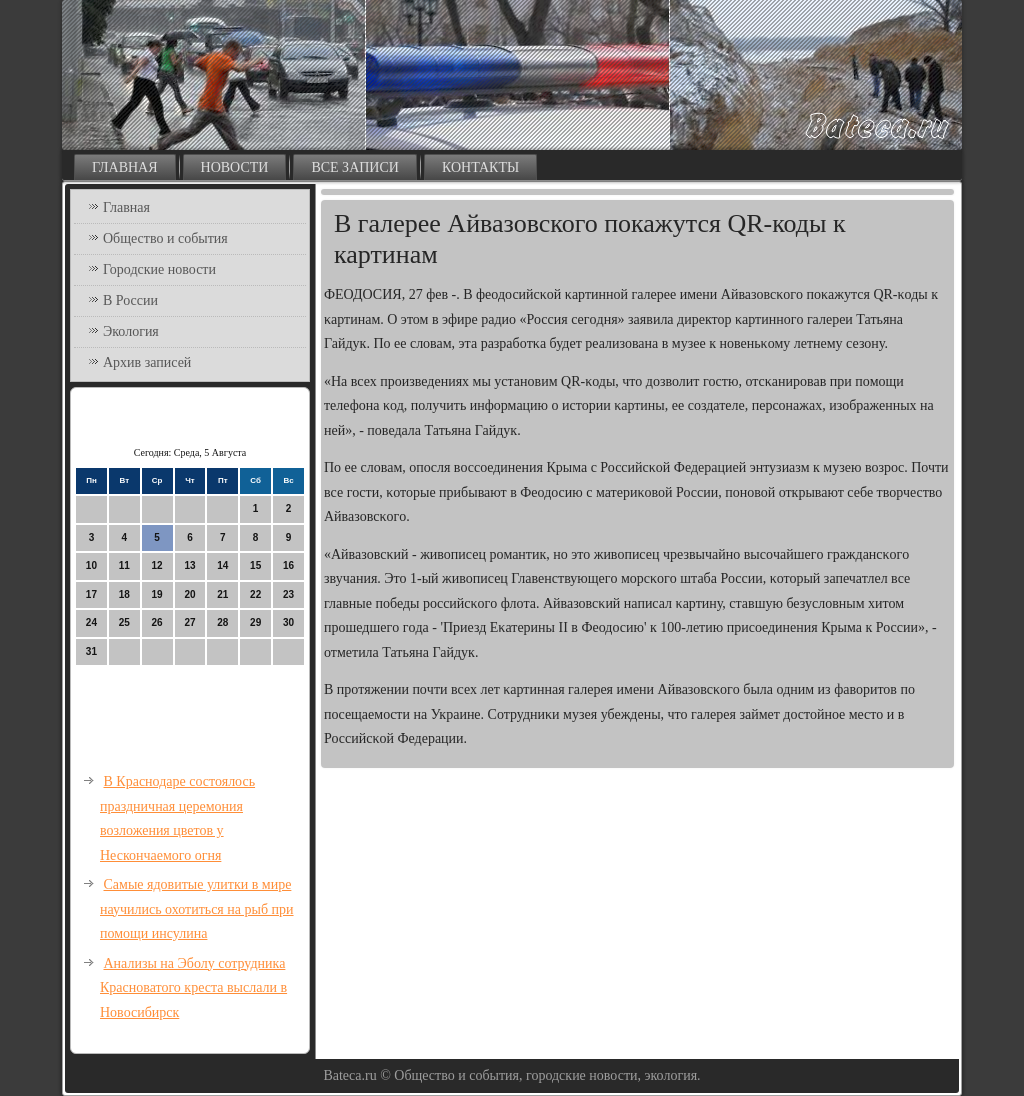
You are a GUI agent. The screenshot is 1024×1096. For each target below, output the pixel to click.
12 (157, 565)
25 (124, 622)
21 (222, 594)
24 (91, 622)
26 (157, 622)
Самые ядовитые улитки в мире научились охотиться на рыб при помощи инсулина (197, 909)
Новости (235, 167)
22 (255, 594)
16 (288, 565)
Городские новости (159, 269)
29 (255, 622)
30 (288, 622)
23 (288, 594)
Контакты (480, 167)
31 (91, 651)
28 (222, 622)
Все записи (355, 167)
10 (91, 565)
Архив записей (147, 362)
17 (91, 594)
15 (255, 565)
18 (124, 594)
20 (189, 594)
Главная (125, 167)
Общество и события (165, 238)
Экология (131, 331)
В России (130, 300)
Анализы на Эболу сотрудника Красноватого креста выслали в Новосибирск (193, 988)
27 (189, 622)
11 (124, 565)
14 (222, 565)
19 (157, 594)
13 (189, 565)
